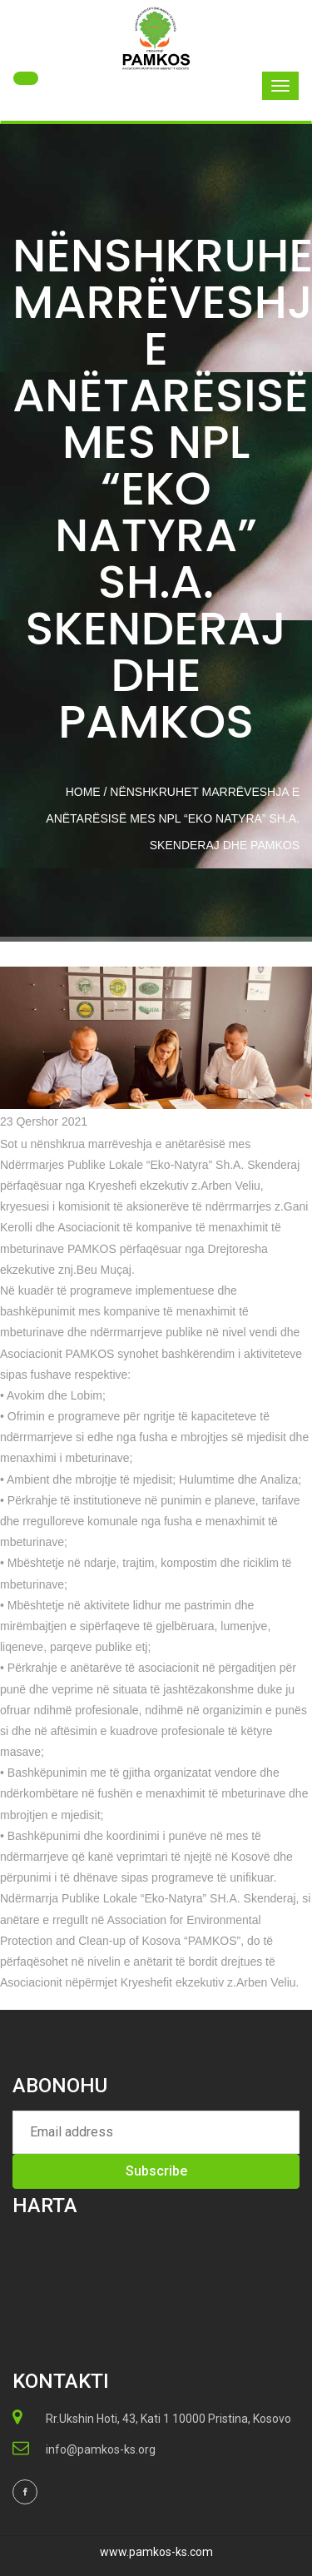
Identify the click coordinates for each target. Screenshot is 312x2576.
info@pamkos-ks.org (101, 2449)
